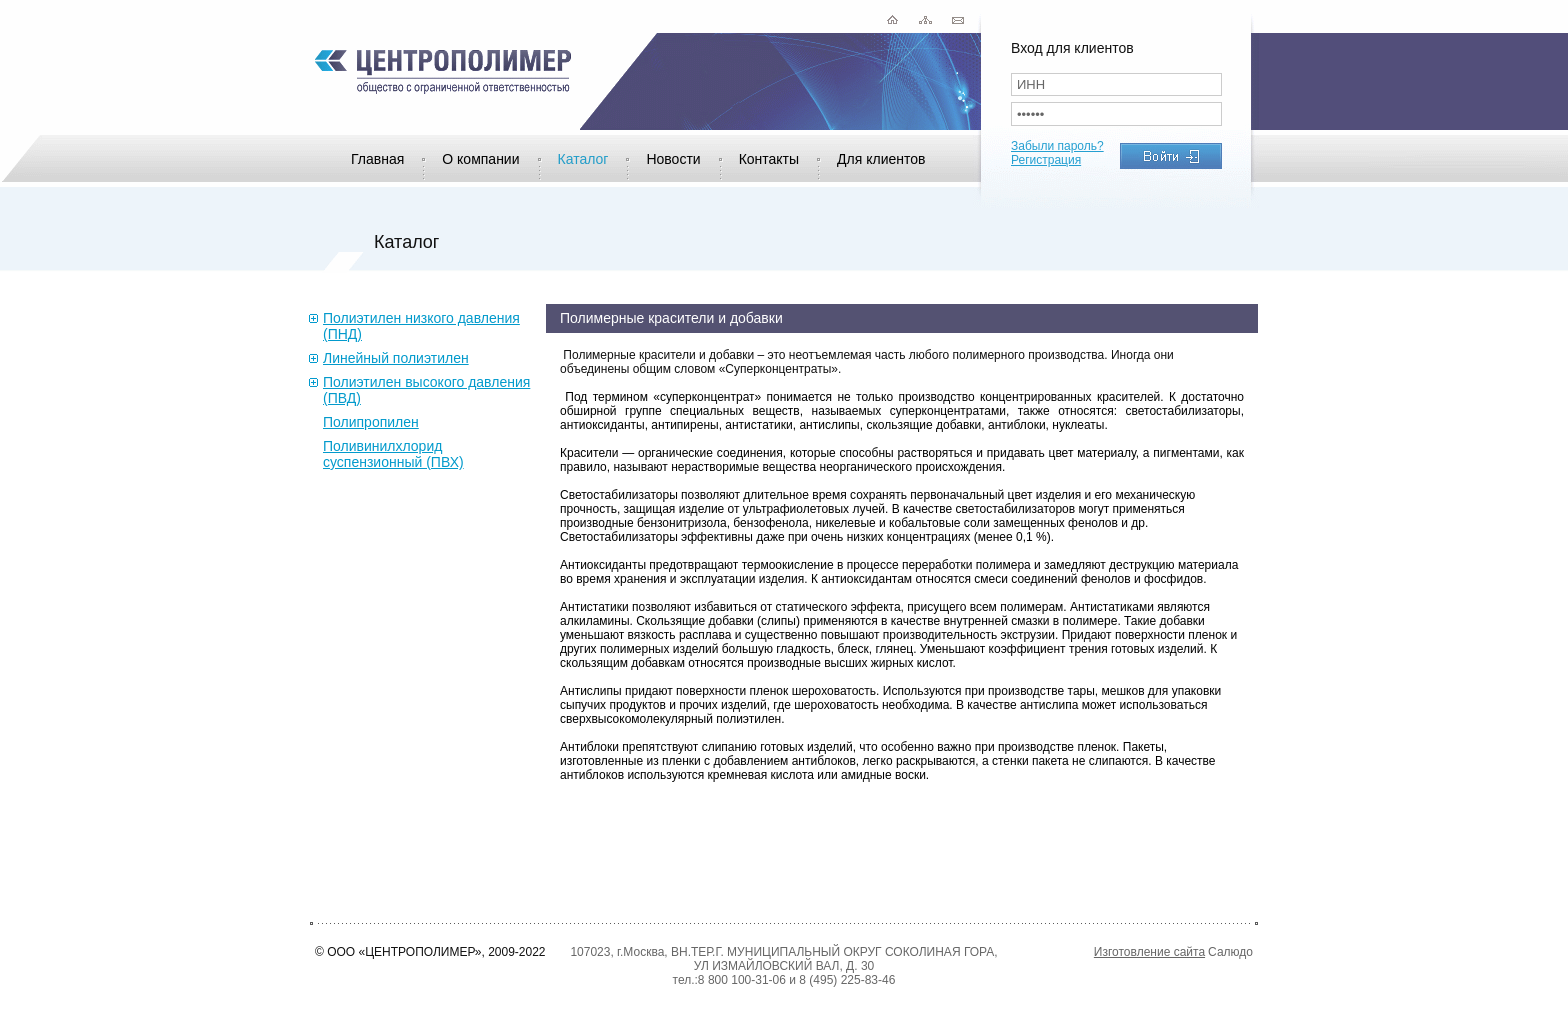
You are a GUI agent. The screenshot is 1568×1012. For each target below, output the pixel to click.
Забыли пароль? (1057, 146)
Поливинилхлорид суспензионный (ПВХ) (393, 454)
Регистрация (1046, 160)
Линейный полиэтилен (396, 358)
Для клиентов (881, 159)
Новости (673, 159)
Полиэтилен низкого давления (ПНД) (421, 326)
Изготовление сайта (1149, 952)
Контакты (769, 159)
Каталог (583, 159)
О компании (480, 159)
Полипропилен (371, 422)
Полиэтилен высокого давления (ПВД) (426, 390)
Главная (377, 159)
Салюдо (1230, 952)
